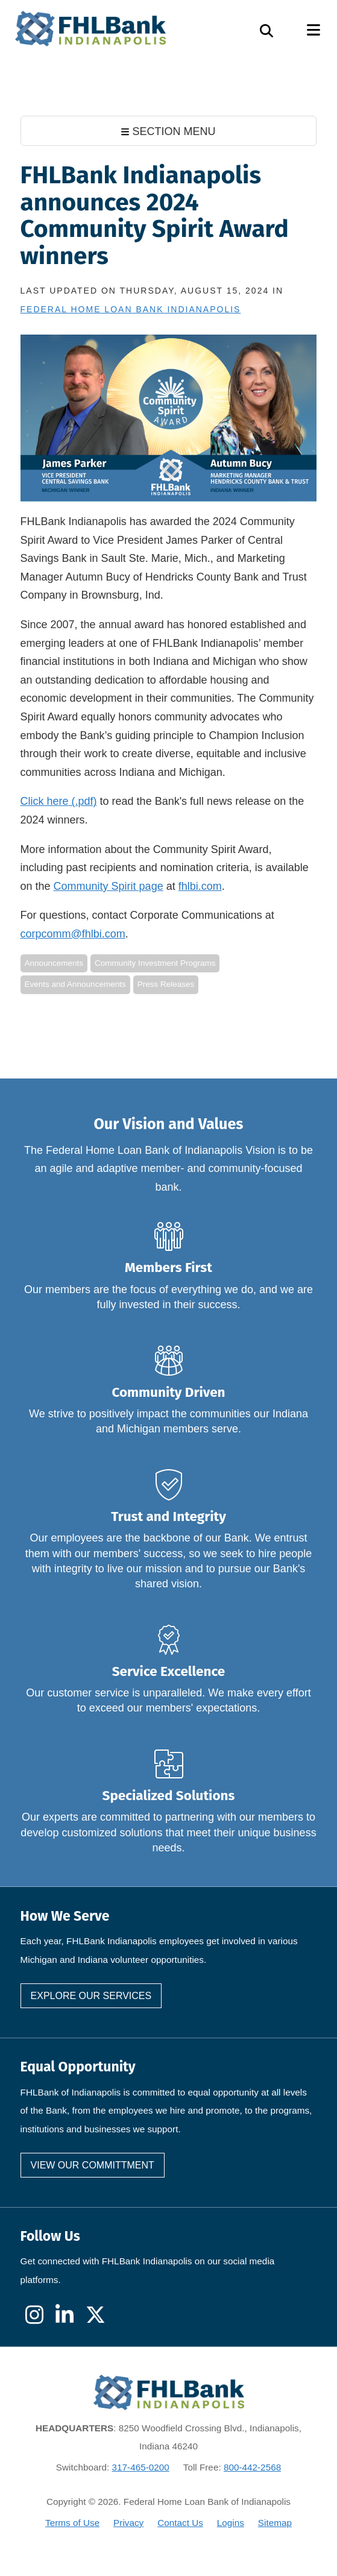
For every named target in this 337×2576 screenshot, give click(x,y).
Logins (230, 2523)
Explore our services (91, 1996)
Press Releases (166, 984)
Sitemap (275, 2523)
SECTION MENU (168, 131)
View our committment (92, 2165)
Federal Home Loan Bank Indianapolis (130, 309)
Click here (44, 801)
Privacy (128, 2523)
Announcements (54, 963)
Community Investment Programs (155, 963)
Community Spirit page (108, 886)
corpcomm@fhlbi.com (72, 934)
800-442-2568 (252, 2467)
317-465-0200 (140, 2467)
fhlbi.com (200, 886)
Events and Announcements (75, 984)
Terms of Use (72, 2523)
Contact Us (180, 2523)
